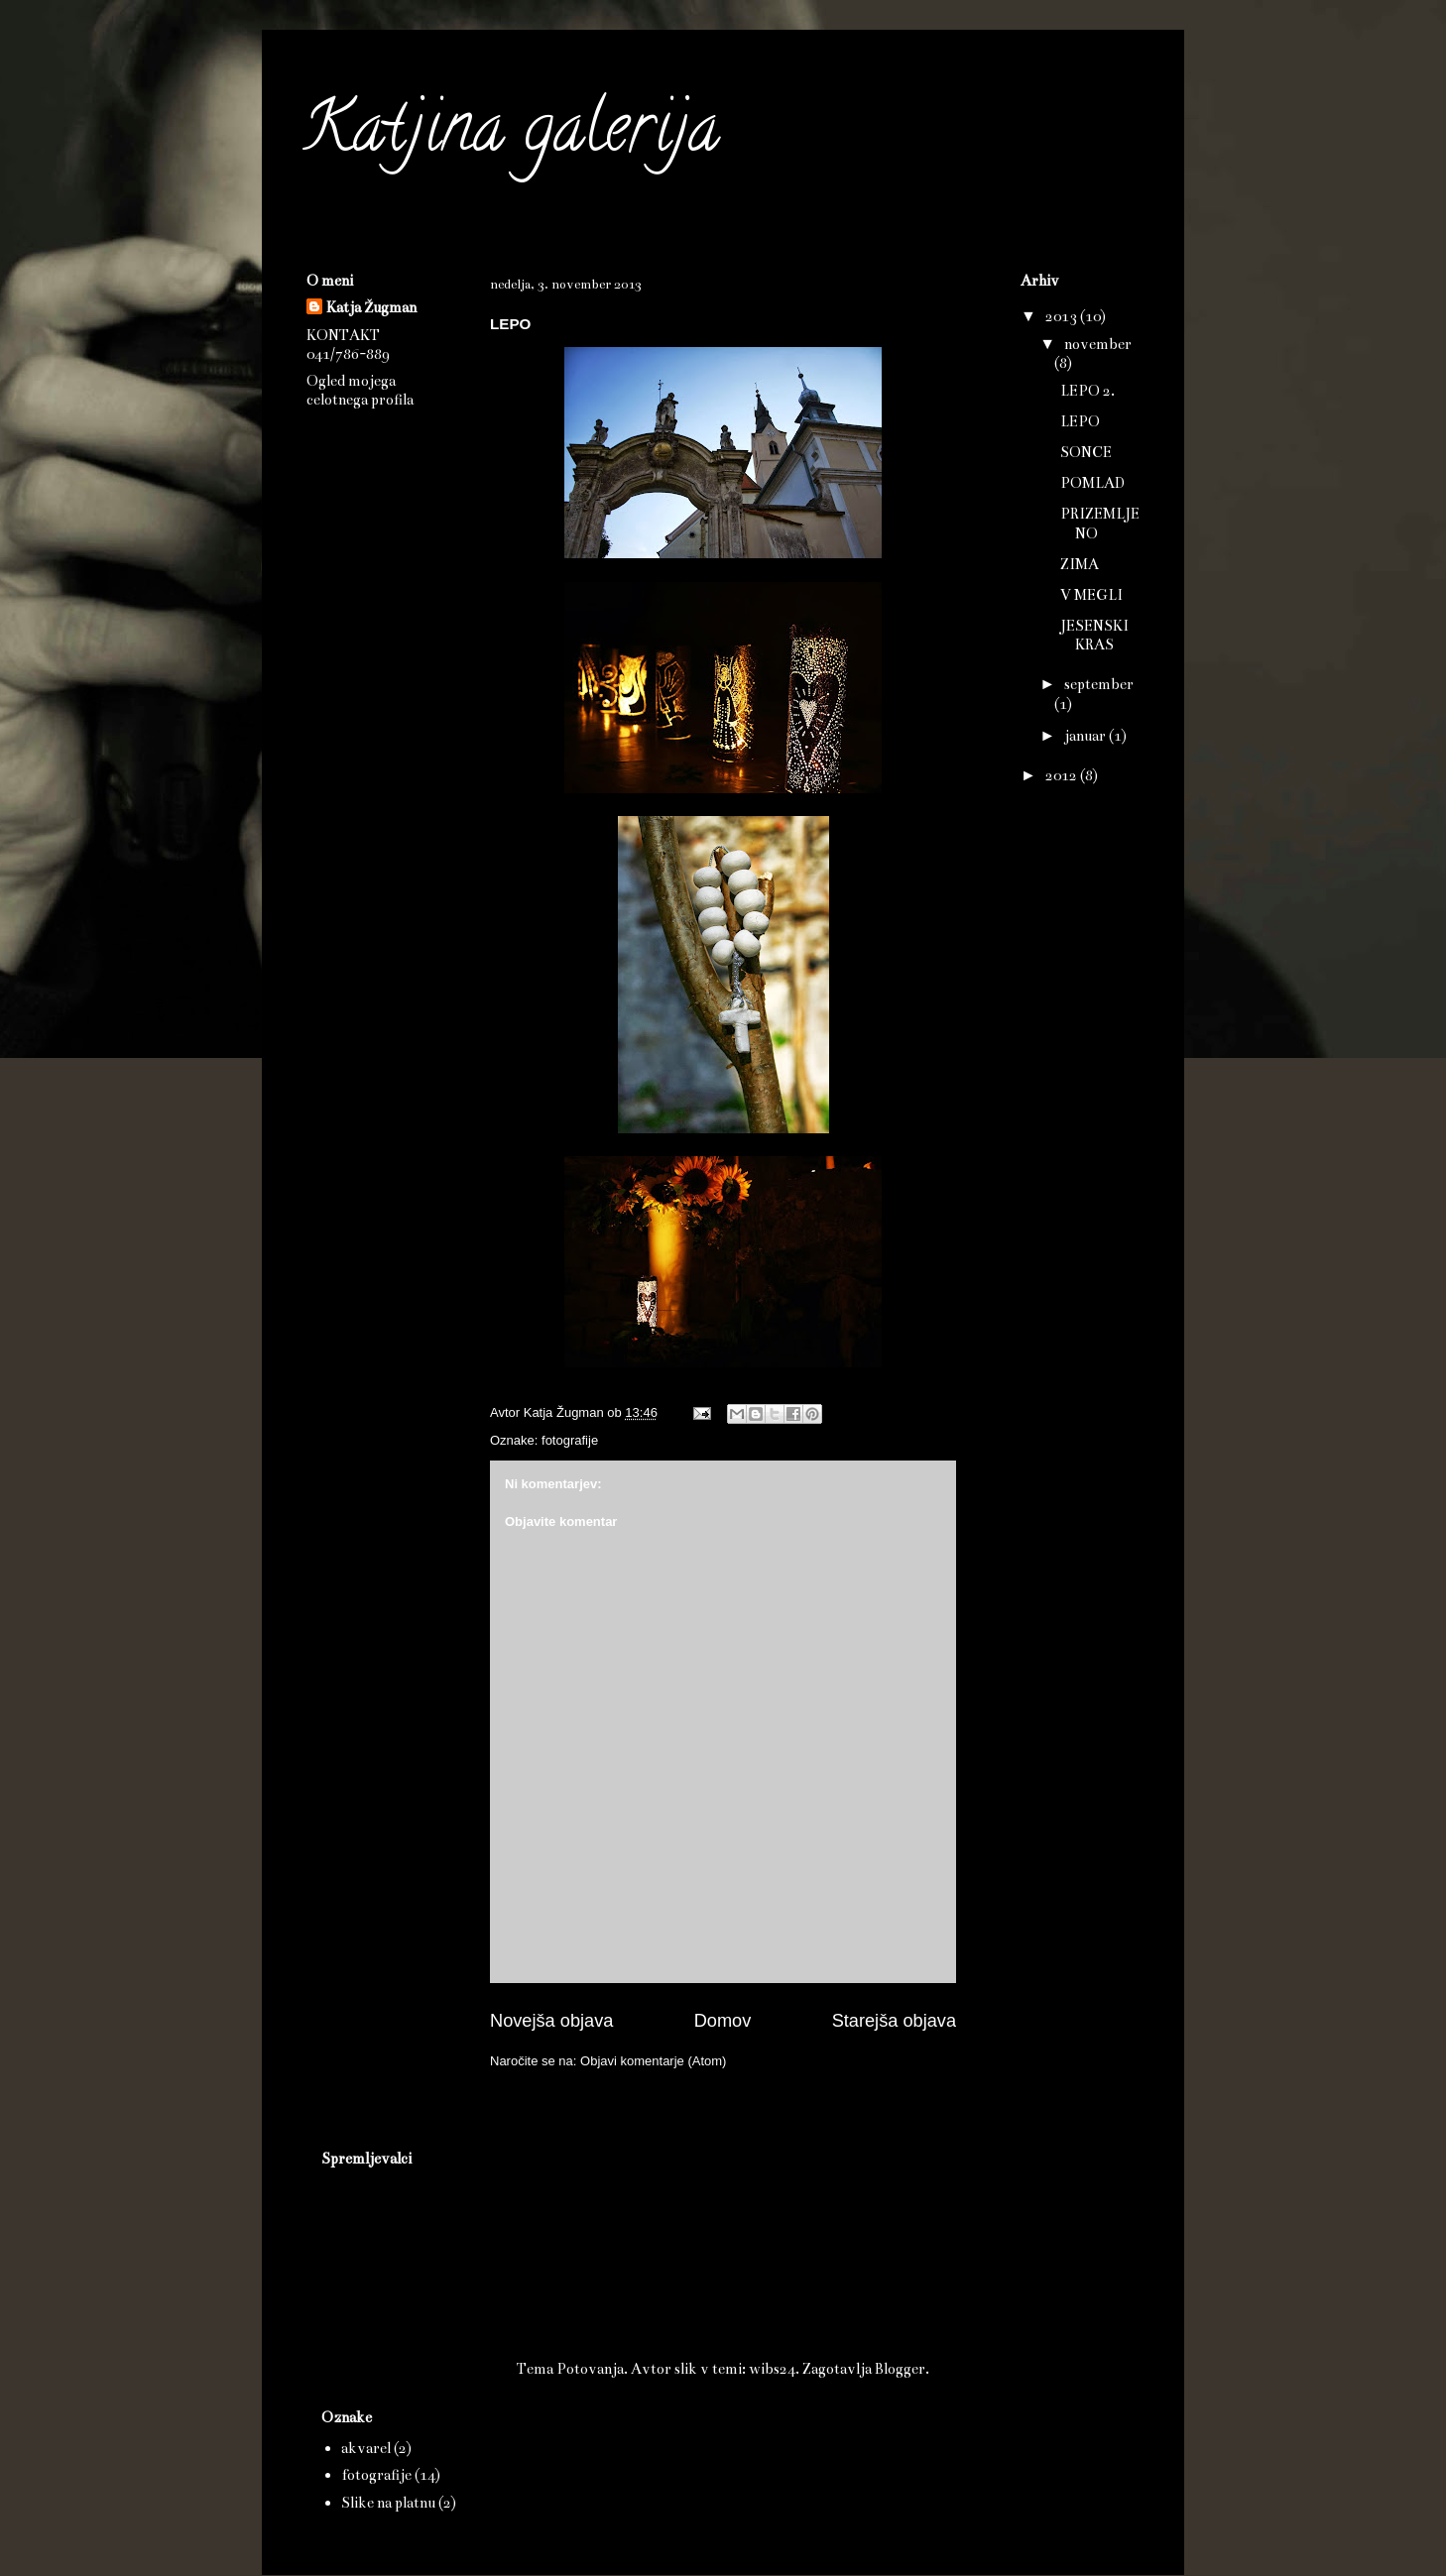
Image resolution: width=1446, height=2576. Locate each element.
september (1099, 684)
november (1098, 344)
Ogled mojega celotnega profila (360, 390)
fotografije (570, 1440)
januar (1086, 736)
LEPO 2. (1087, 391)
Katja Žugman (371, 307)
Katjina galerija (510, 134)
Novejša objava (551, 2021)
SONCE (1086, 452)
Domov (723, 2021)
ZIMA (1079, 564)
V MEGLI (1091, 595)
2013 (1062, 316)
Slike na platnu (388, 2503)
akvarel (366, 2448)
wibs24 (772, 2369)
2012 (1062, 775)
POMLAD (1092, 483)
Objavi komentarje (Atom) (653, 2060)
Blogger (900, 2369)
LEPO (1080, 421)
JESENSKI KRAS (1094, 635)
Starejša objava (894, 2021)
